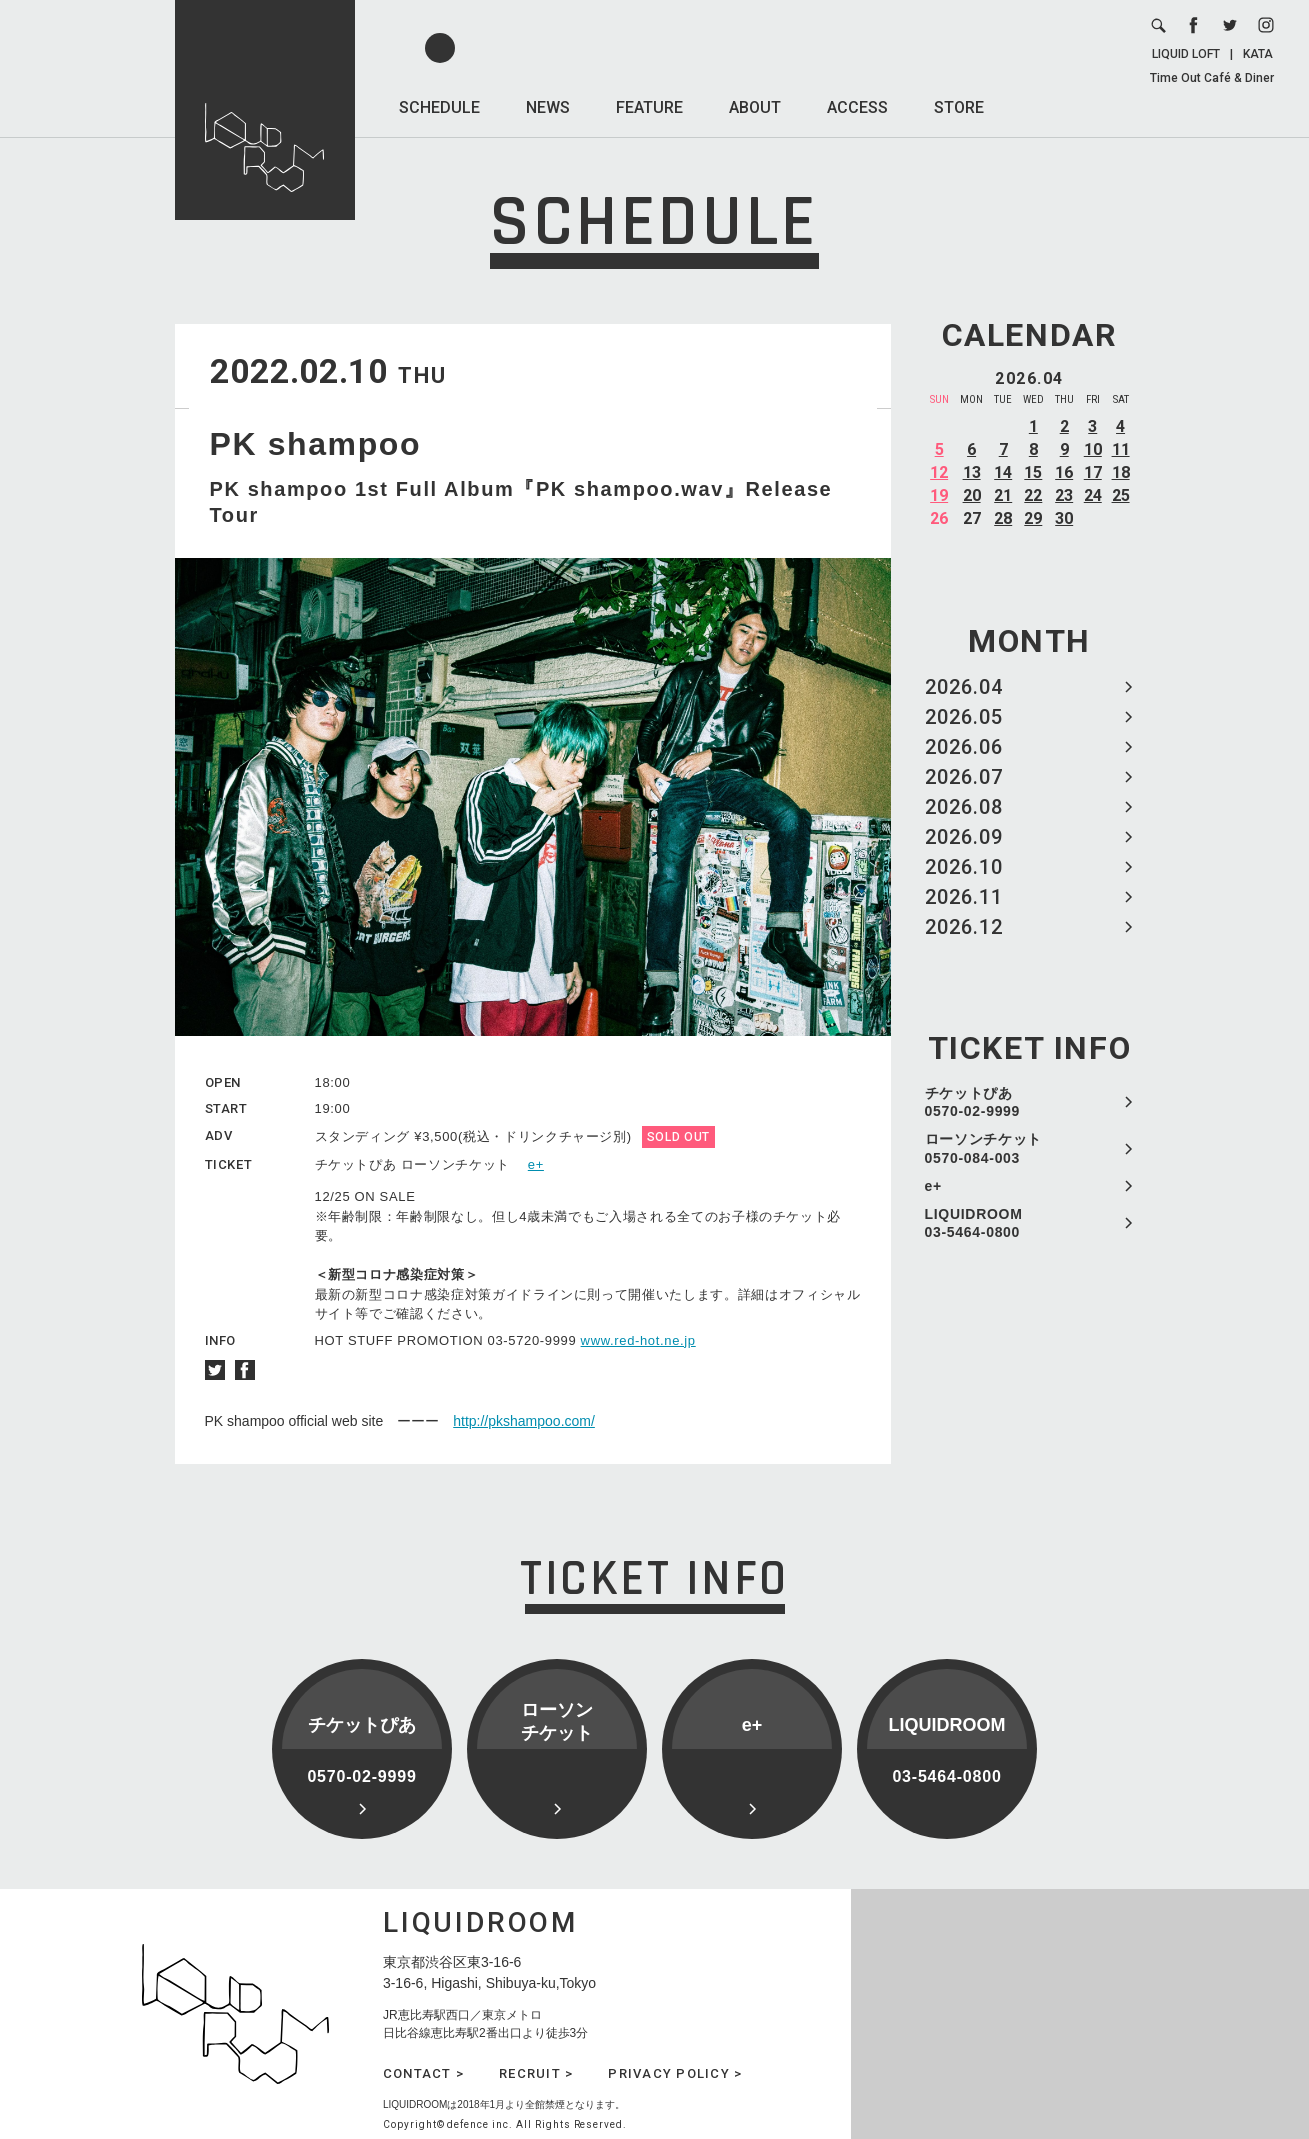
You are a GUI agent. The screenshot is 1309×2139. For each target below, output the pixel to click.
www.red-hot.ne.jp (638, 1340)
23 (1064, 495)
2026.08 (964, 807)
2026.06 (964, 747)
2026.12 (964, 927)
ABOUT (755, 107)
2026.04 (964, 687)
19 (939, 495)
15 (1033, 472)
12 (939, 472)
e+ (933, 1186)
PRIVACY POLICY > (675, 2073)
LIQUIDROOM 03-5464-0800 (974, 1223)
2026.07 (964, 777)
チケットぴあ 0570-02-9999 (973, 1102)
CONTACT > (423, 2073)
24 (1093, 495)
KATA (1258, 54)
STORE (959, 107)
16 (1064, 472)
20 (972, 495)
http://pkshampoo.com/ (524, 1421)
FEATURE (649, 107)
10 (1093, 449)
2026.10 (964, 867)
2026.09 (964, 837)
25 (1121, 495)
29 (1033, 518)
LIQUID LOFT (1186, 54)
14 (1003, 472)
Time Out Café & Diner (1212, 78)
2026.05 (964, 717)
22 (1033, 495)
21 (1003, 495)
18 (1121, 472)
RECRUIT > (536, 2073)
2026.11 (964, 897)
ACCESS (857, 107)
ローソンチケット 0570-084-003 (984, 1148)
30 (1064, 518)
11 (1121, 449)
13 (972, 472)
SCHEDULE (439, 107)
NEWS (548, 107)
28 (1003, 518)
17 (1093, 472)
